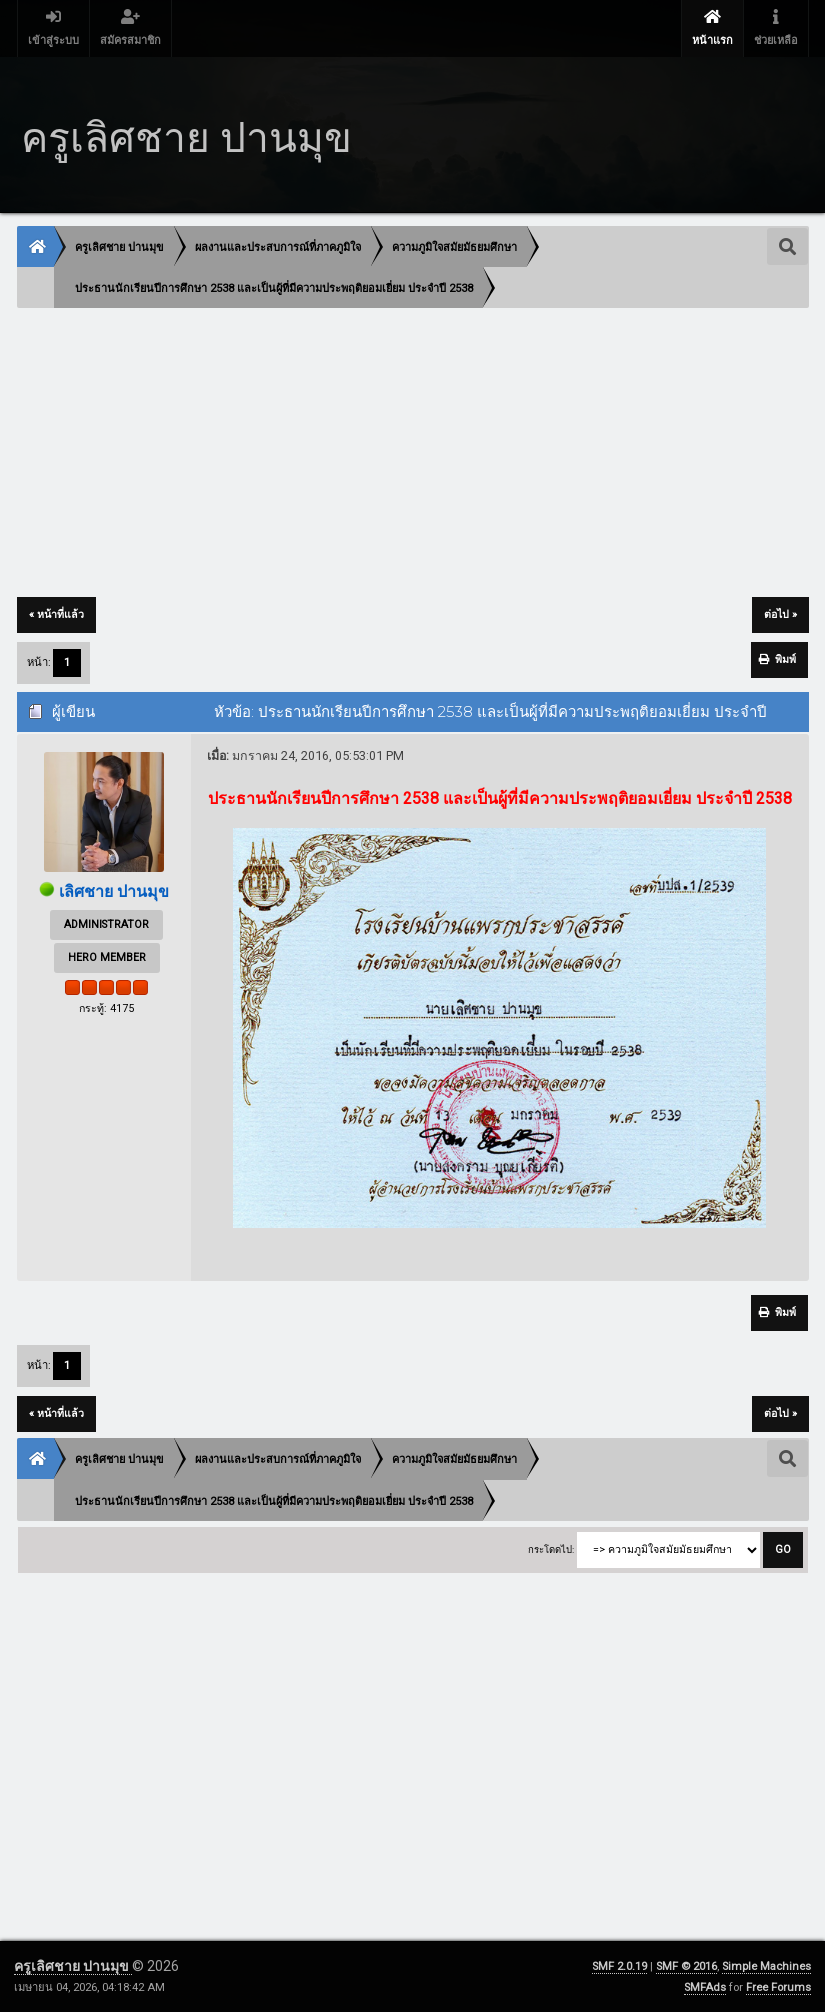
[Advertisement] (413, 454)
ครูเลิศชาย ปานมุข (73, 1966)
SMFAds (705, 1987)
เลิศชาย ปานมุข (114, 891)
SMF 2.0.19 (619, 1966)
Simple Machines (766, 1966)
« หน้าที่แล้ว (56, 614)
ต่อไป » (780, 614)
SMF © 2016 (686, 1966)
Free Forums (778, 1987)
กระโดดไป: (551, 1549)
